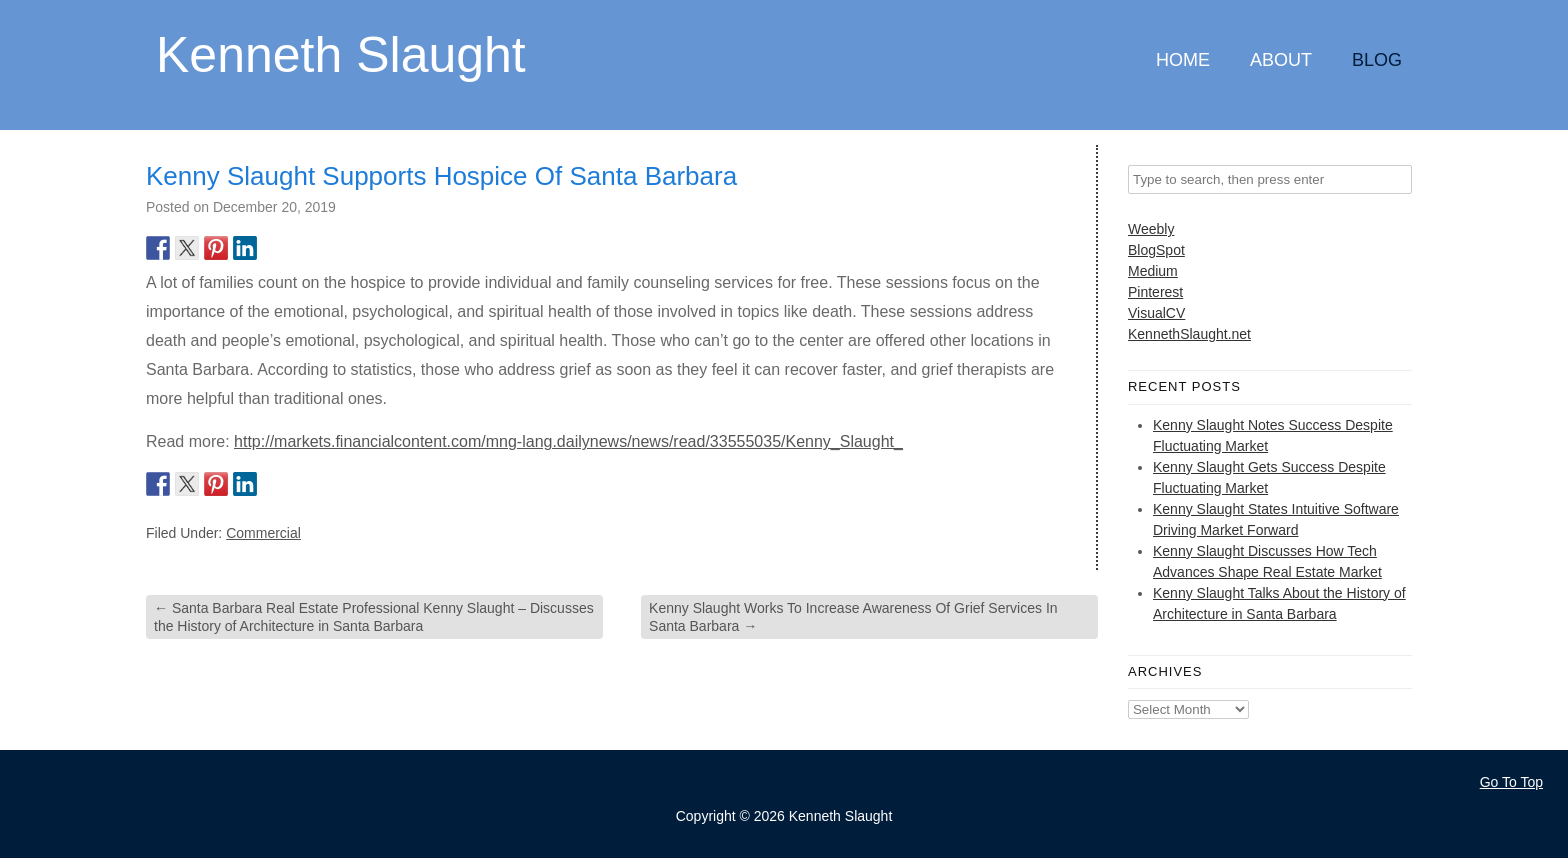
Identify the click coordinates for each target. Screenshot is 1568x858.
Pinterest (1155, 292)
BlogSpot (1156, 250)
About (1281, 60)
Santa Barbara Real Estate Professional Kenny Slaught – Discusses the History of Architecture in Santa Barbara (374, 617)
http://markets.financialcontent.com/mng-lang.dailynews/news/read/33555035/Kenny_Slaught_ (568, 441)
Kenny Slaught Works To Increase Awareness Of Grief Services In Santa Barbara (853, 617)
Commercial (263, 533)
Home (1183, 60)
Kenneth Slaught (341, 53)
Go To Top (1511, 782)
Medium (1153, 271)
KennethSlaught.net (1189, 334)
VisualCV (1156, 313)
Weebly (1151, 229)
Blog (1377, 60)
